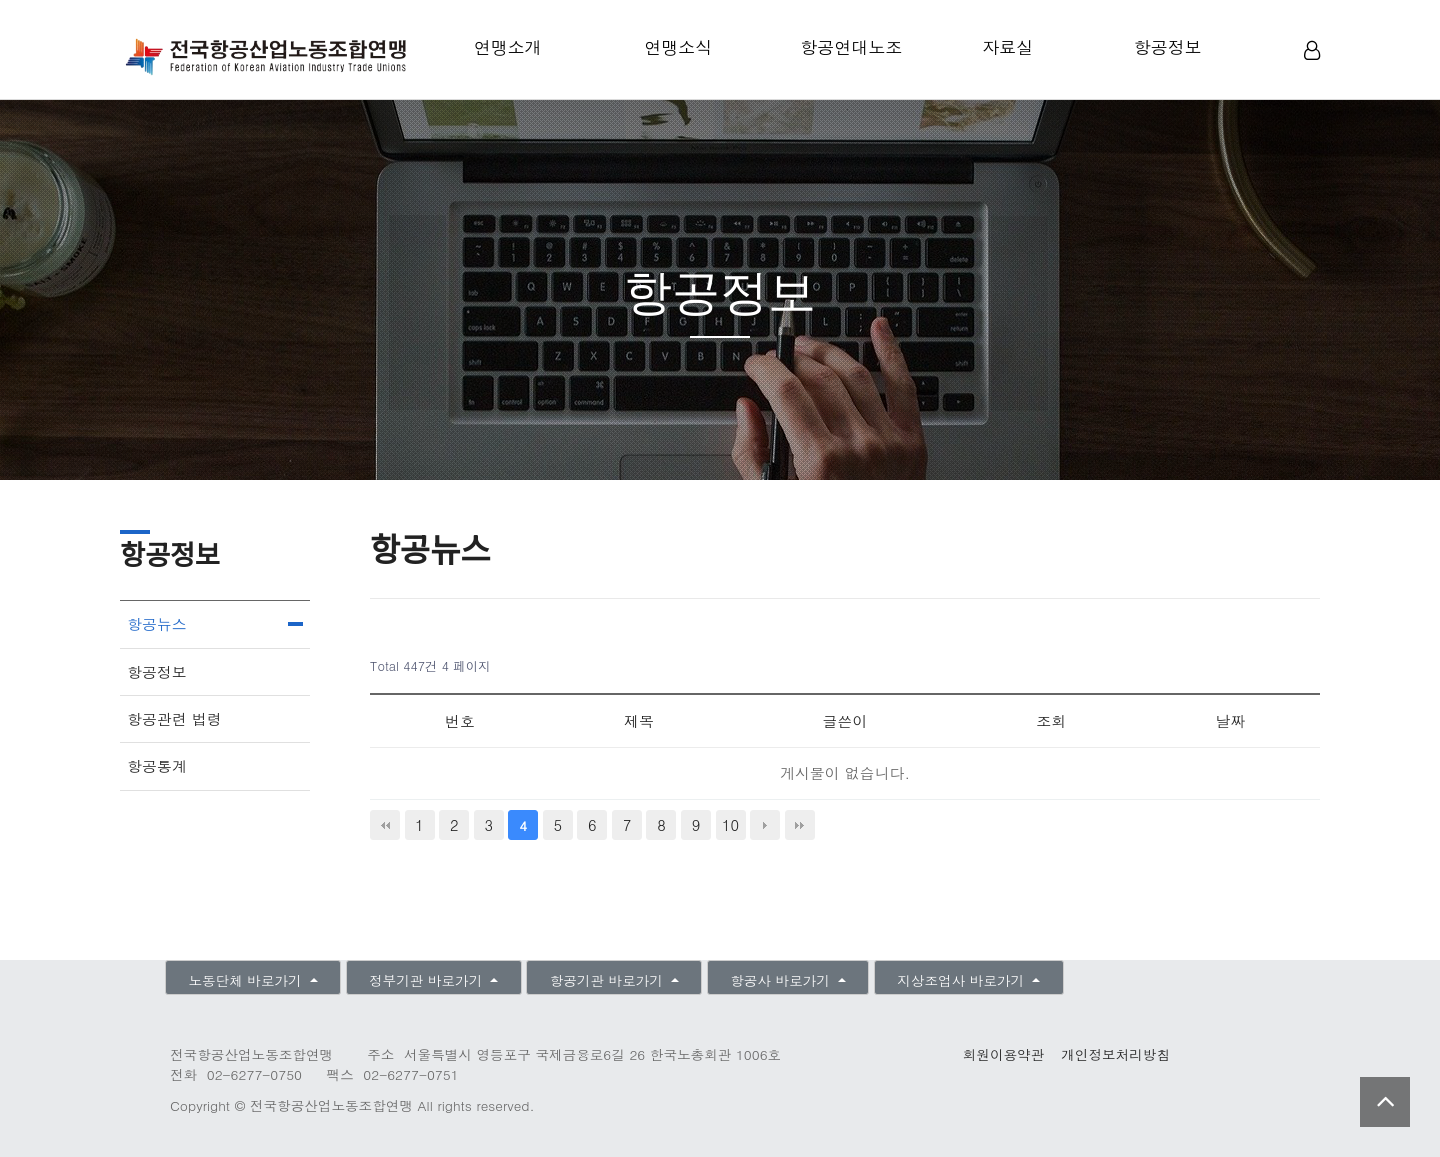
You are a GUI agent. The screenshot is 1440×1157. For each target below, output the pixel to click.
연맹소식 (678, 47)
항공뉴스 (157, 623)
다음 (765, 825)
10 (730, 824)
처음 (385, 825)
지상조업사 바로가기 (962, 980)
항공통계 (157, 765)
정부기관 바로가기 (428, 980)
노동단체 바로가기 (247, 980)
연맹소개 (508, 47)
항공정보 (1168, 47)
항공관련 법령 (174, 718)
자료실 (1007, 47)
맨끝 (800, 825)
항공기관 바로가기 (609, 980)
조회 (1051, 720)
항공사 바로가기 (782, 980)
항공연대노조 (851, 47)
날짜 (1230, 720)
